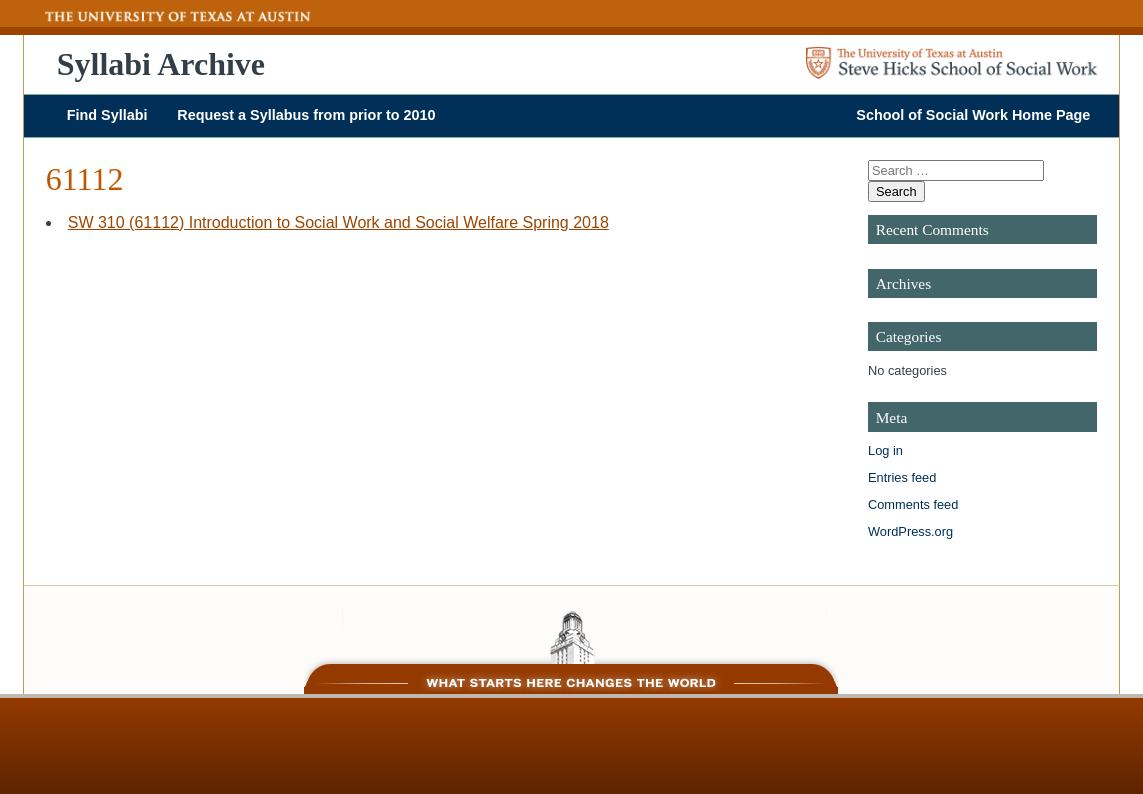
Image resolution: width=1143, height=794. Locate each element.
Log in (885, 450)
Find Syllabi (107, 115)
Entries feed (902, 477)
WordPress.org (910, 531)
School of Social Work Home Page (973, 115)
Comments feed (913, 504)
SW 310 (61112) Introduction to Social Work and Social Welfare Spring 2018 (338, 222)
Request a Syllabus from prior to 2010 (306, 115)
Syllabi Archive (161, 64)
